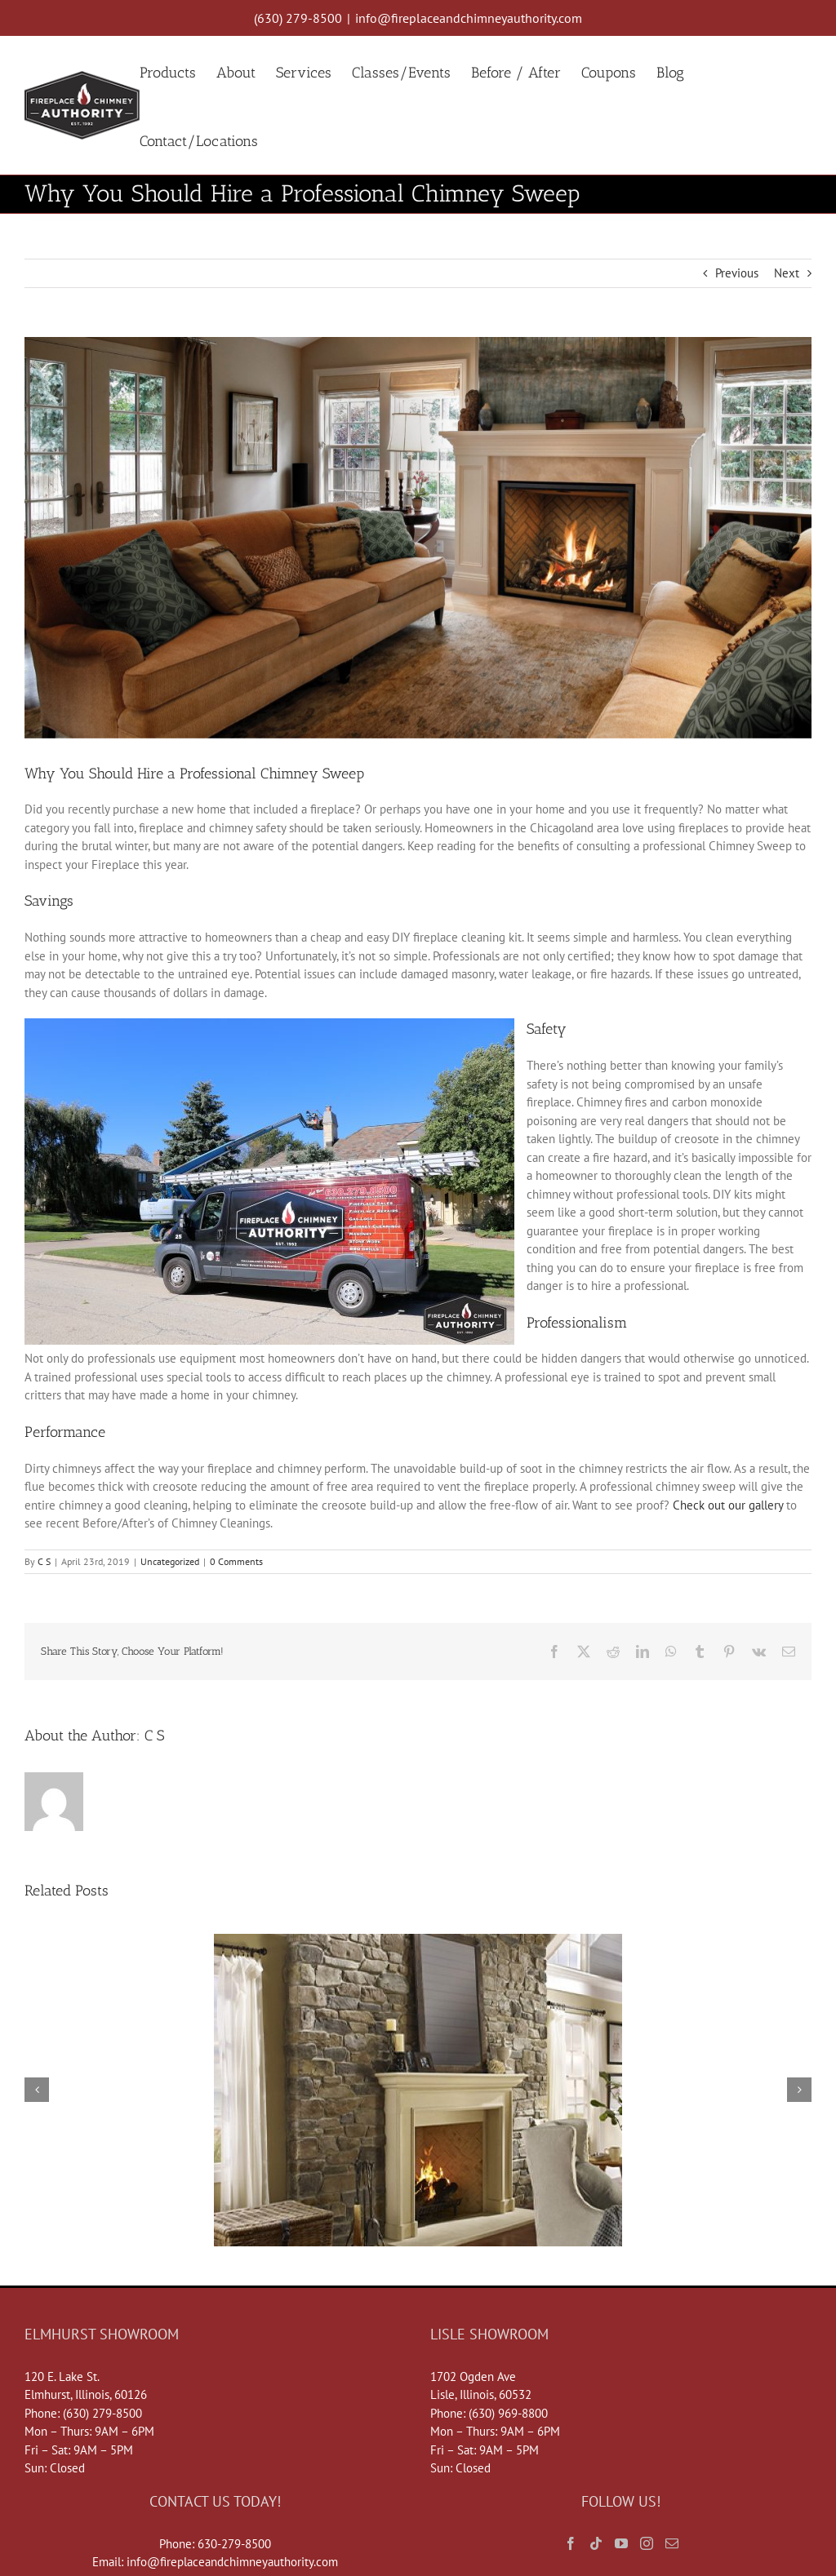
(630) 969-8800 (508, 2413)
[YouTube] (621, 2543)
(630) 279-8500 (298, 18)
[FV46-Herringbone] (418, 537)
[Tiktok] (596, 2543)
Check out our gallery (728, 1505)
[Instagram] (646, 2543)
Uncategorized (169, 1561)
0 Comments (236, 1561)
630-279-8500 (234, 2544)
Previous (736, 273)
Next (786, 273)
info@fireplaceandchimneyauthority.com (468, 18)
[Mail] (671, 2543)
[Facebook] (570, 2543)
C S (44, 1561)
